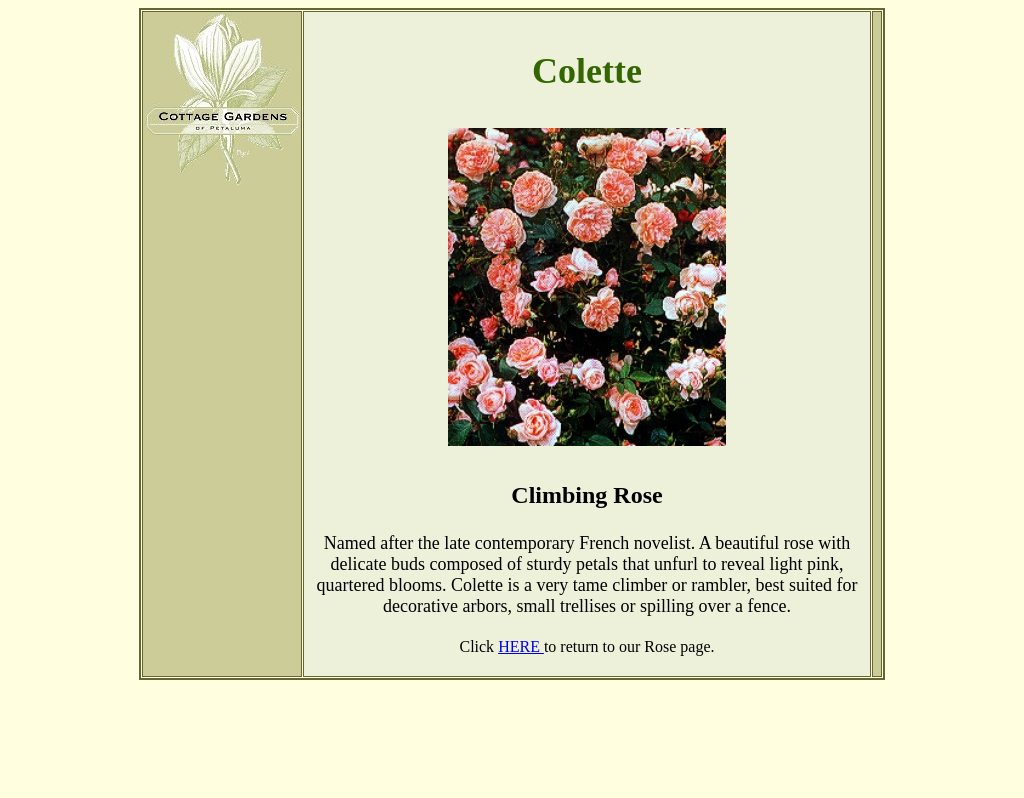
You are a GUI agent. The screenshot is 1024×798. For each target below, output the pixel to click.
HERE (521, 646)
